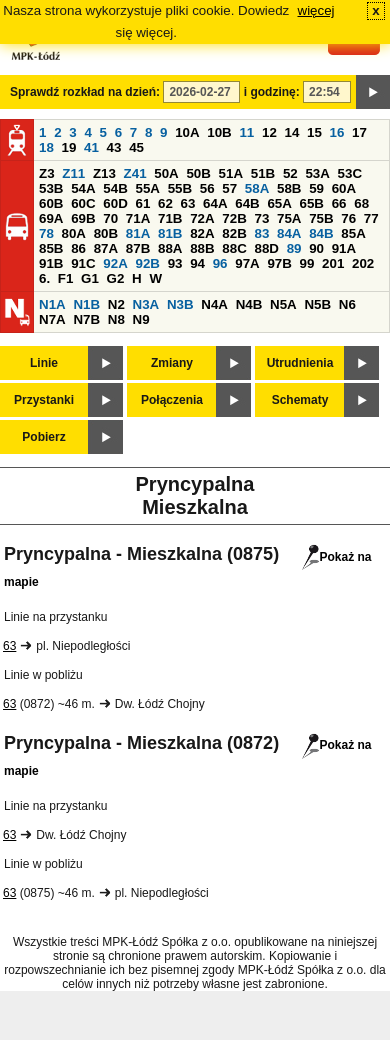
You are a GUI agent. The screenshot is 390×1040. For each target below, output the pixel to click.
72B (234, 218)
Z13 (104, 173)
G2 (116, 278)
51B (263, 173)
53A (317, 173)
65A (279, 203)
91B (51, 263)
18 (46, 147)
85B (51, 248)
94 (197, 263)
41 (91, 147)
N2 (116, 304)
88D (266, 248)
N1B (86, 304)
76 (348, 218)
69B (83, 218)
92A (115, 263)
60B (51, 203)
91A (344, 248)
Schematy (300, 400)
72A (202, 218)
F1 (66, 278)
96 (220, 263)
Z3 (47, 173)
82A (202, 233)
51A (231, 173)
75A (289, 218)
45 (136, 147)
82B (234, 233)
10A (187, 132)
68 (361, 203)
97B (279, 263)
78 (46, 233)
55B (180, 188)
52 (290, 173)
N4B (249, 304)
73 (261, 218)
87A (106, 248)
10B (219, 132)
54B (115, 188)
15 (314, 132)
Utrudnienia (300, 363)
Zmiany (172, 363)
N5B (317, 304)
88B (202, 248)
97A (247, 263)
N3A (146, 304)
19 (69, 147)
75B (321, 218)
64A (215, 203)
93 (175, 263)
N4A (214, 304)
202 (363, 263)
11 (246, 132)
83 (261, 233)
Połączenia (172, 400)
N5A (283, 304)
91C (83, 263)
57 (229, 188)
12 (269, 132)
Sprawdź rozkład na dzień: (85, 92)
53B (51, 188)
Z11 (73, 173)
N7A (52, 319)
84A (289, 233)
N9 (141, 319)
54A (83, 188)
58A (257, 188)
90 (316, 248)
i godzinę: (272, 92)
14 (292, 132)
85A (353, 233)
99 (307, 263)
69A (51, 218)
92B (147, 263)
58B (289, 188)
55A (147, 188)
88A (170, 248)
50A (166, 173)
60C (83, 203)
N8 (116, 319)
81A (138, 233)
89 (294, 248)
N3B (180, 304)
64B (247, 203)
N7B (86, 319)
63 (188, 203)
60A (344, 188)
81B (170, 233)
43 (114, 147)
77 (371, 218)
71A (138, 218)
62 (165, 203)
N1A (52, 304)
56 (207, 188)
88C (234, 248)
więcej (316, 10)
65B (312, 203)
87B (138, 248)
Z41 (135, 173)
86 (78, 248)
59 (316, 188)
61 (142, 203)
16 (337, 132)
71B (170, 218)
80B (106, 233)
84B (321, 233)
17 (359, 132)
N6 (347, 304)
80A (74, 233)
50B (198, 173)
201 (333, 263)
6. (44, 278)
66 (339, 203)
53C (350, 173)
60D (115, 203)
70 (110, 218)
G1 (90, 278)
